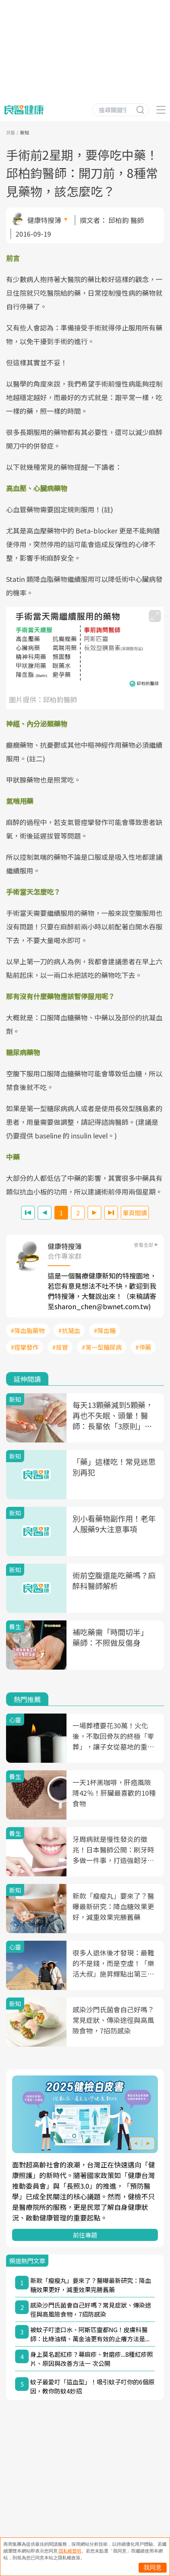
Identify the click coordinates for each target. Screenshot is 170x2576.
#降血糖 (105, 1330)
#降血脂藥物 (28, 1330)
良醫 (10, 132)
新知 (24, 132)
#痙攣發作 (25, 1347)
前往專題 (85, 2234)
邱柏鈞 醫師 (126, 220)
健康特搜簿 (44, 220)
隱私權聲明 (70, 2551)
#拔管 (60, 1347)
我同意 (153, 2567)
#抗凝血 (69, 1330)
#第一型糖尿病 (102, 1347)
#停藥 (143, 1347)
